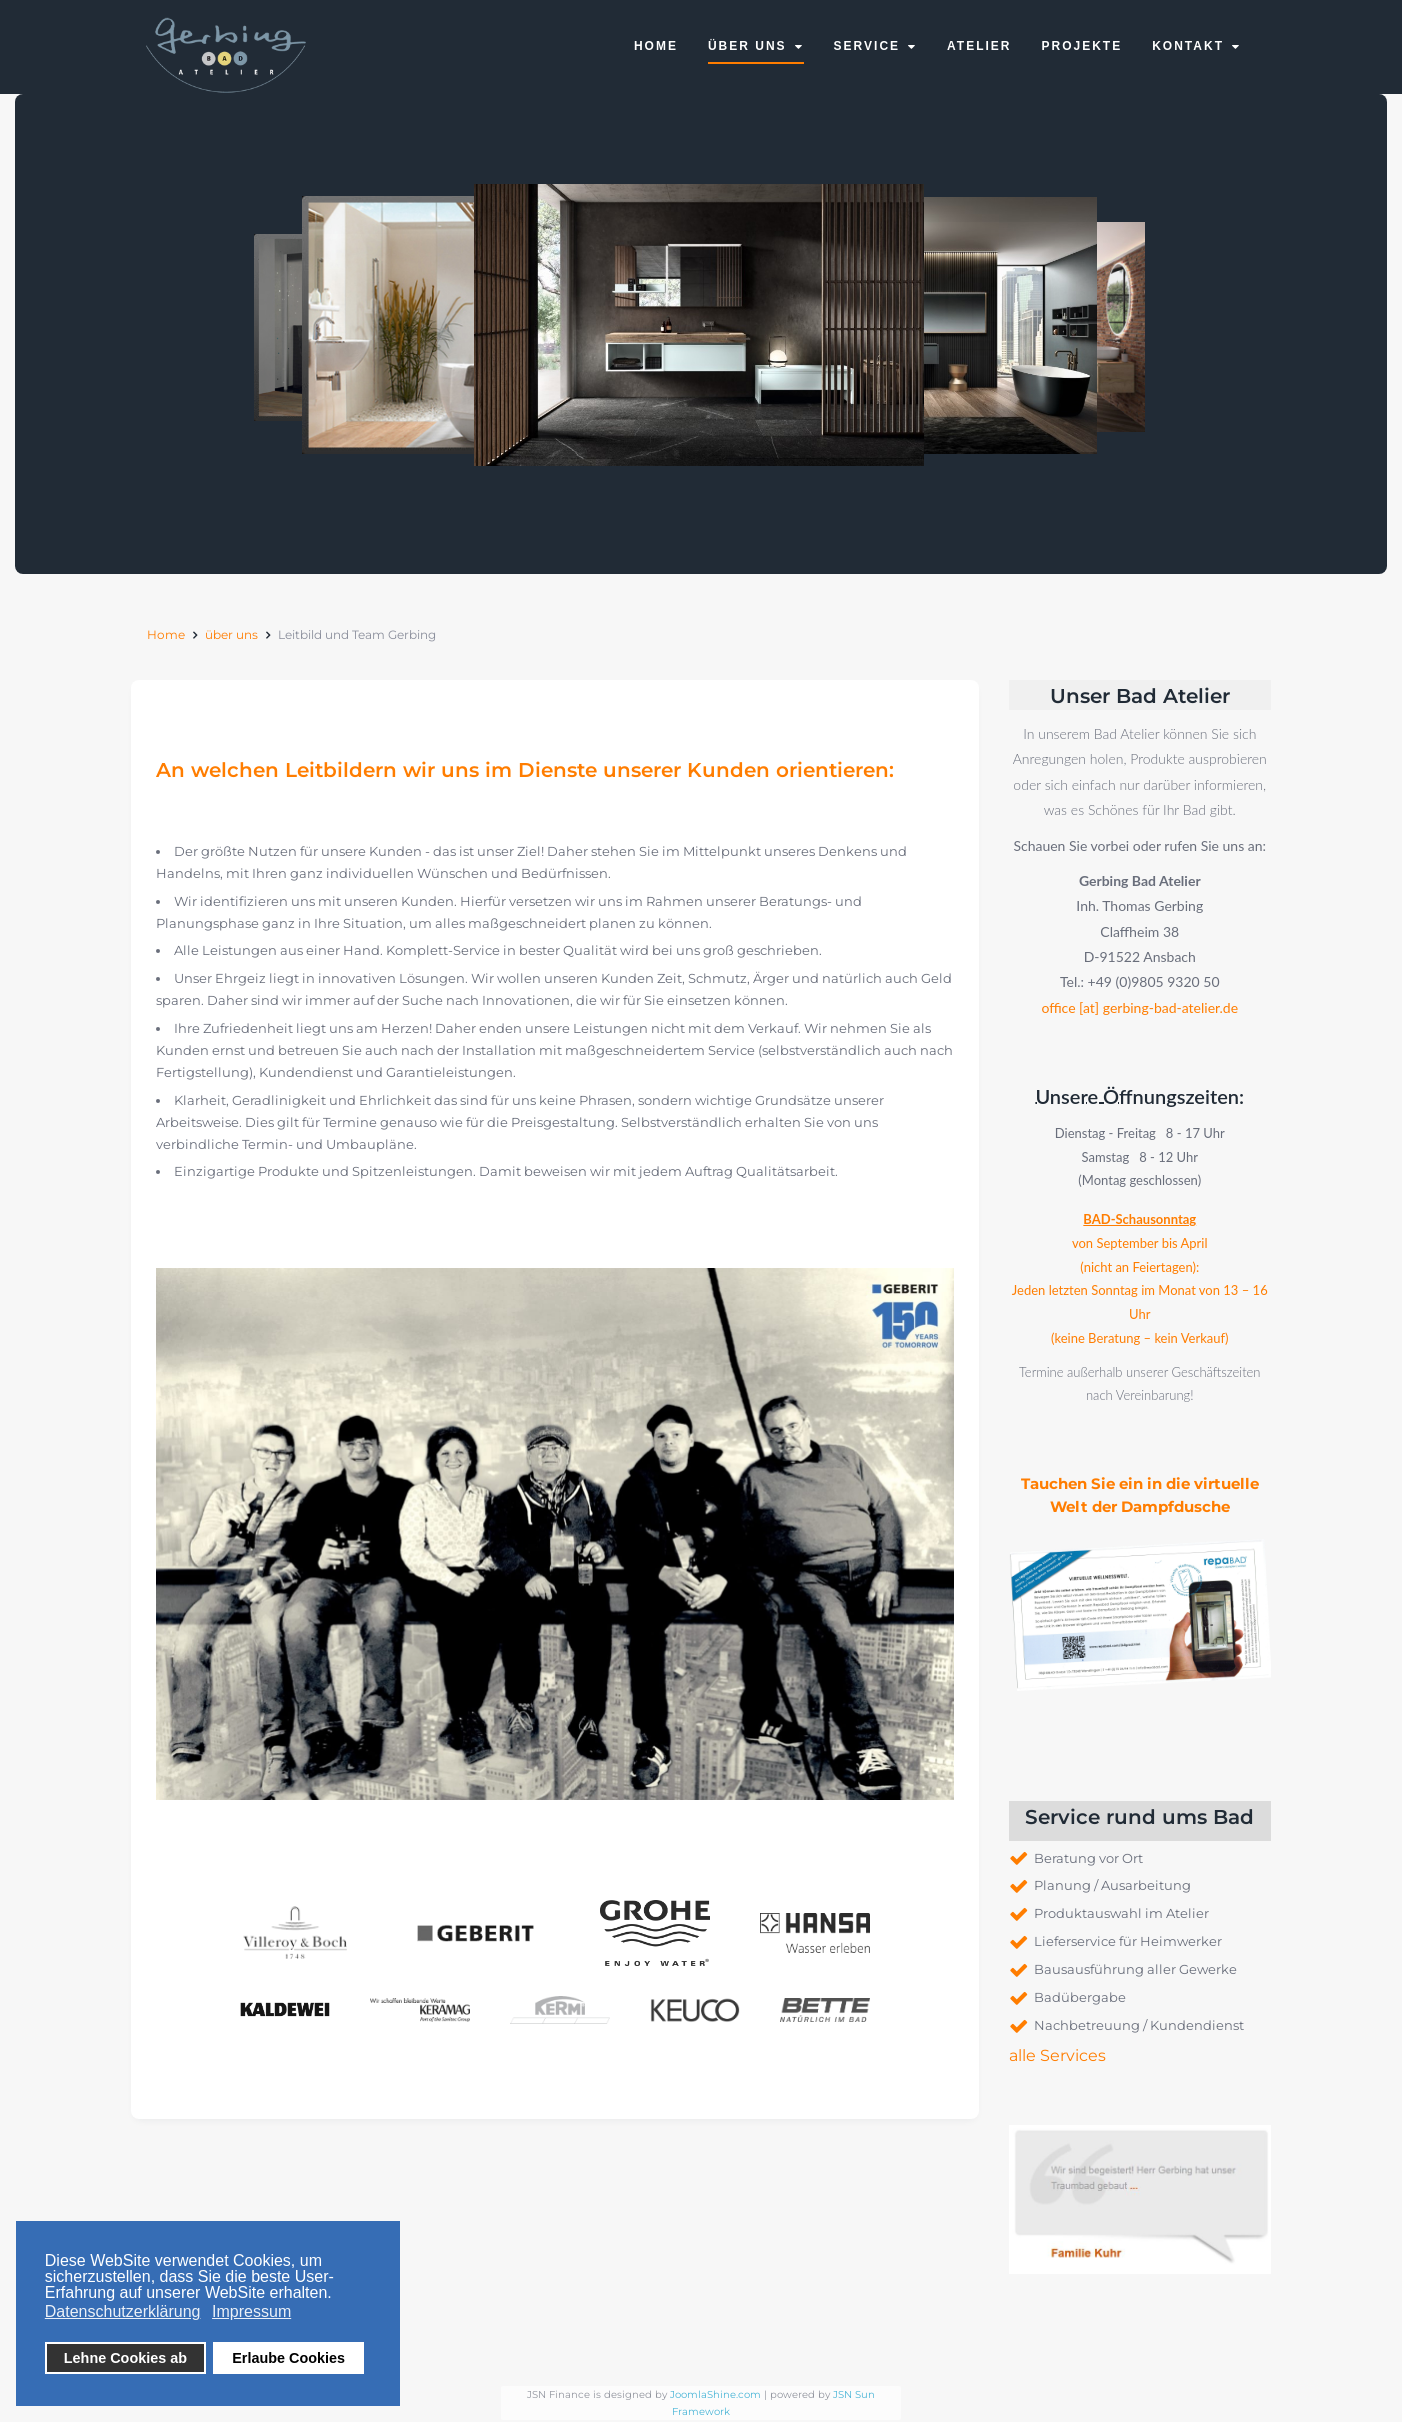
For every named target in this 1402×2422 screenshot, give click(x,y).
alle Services (1057, 2055)
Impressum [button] (251, 2311)
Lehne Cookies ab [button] (125, 2358)
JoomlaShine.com (715, 2394)
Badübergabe (1080, 1997)
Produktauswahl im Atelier (1121, 1913)
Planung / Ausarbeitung (1112, 1885)
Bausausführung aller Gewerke (1135, 1969)
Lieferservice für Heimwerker (1128, 1941)
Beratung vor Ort (1088, 1858)
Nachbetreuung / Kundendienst (1139, 2025)
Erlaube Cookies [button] (288, 2358)
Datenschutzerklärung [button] (123, 2311)
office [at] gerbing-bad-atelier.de (1139, 1006)
